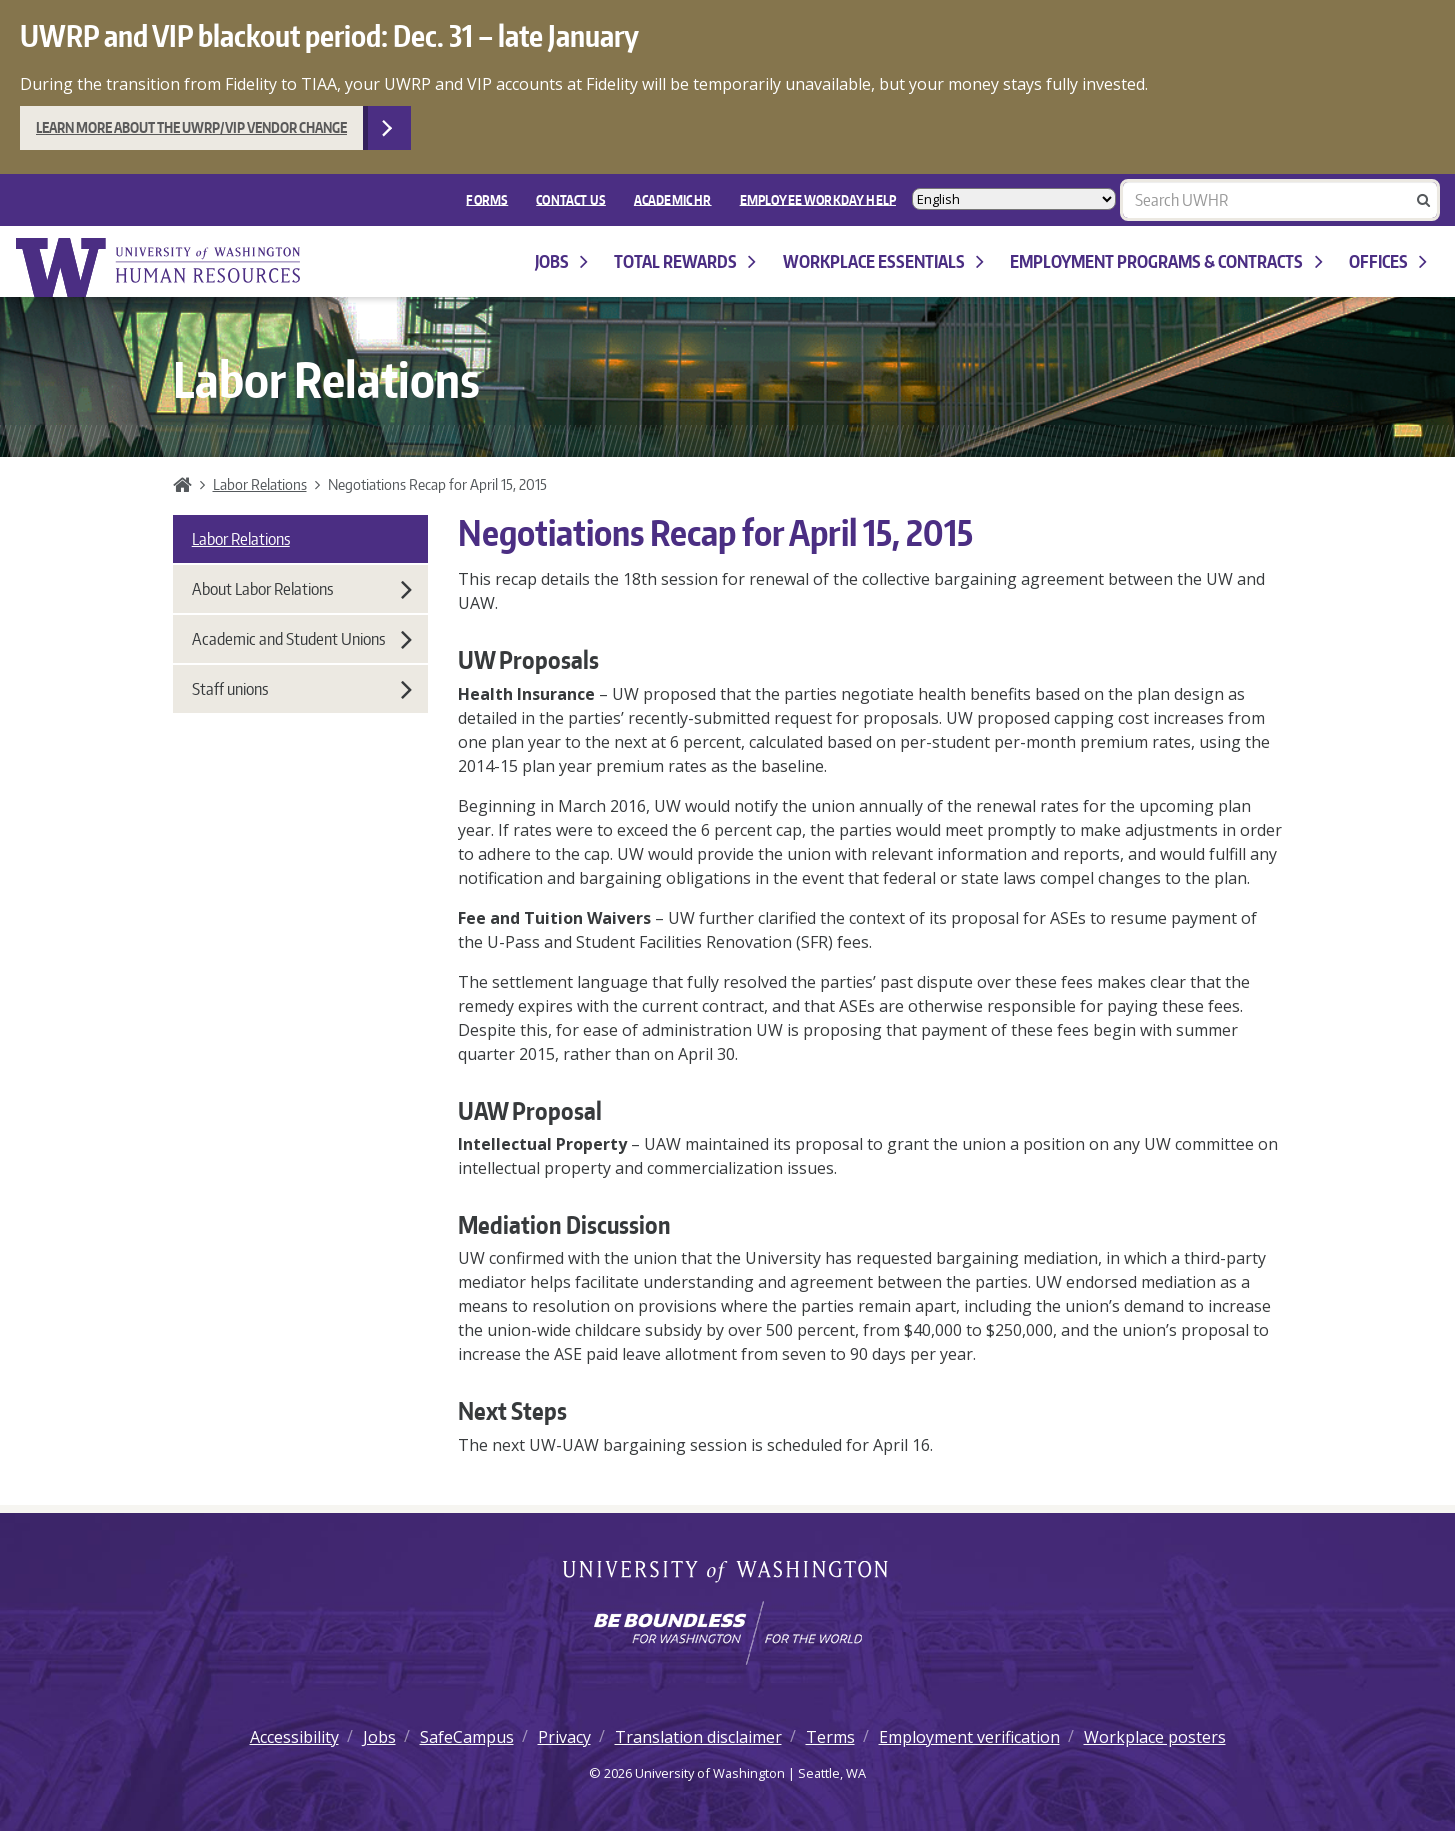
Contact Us (571, 199)
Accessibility (294, 1737)
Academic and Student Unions (302, 639)
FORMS (487, 199)
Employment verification (969, 1737)
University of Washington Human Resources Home (160, 267)
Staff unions (302, 689)
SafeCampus (467, 1737)
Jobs (561, 261)
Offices (1388, 261)
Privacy (564, 1737)
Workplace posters (1155, 1737)
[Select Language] (1014, 199)
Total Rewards (685, 261)
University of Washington (727, 1573)
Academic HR (673, 199)
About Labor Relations (302, 589)
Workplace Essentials (883, 261)
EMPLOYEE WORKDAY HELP (818, 199)
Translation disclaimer (698, 1737)
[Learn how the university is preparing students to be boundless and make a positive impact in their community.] (727, 1633)
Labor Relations (260, 484)
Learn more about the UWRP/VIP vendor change (191, 127)
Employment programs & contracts (1166, 261)
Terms (830, 1737)
